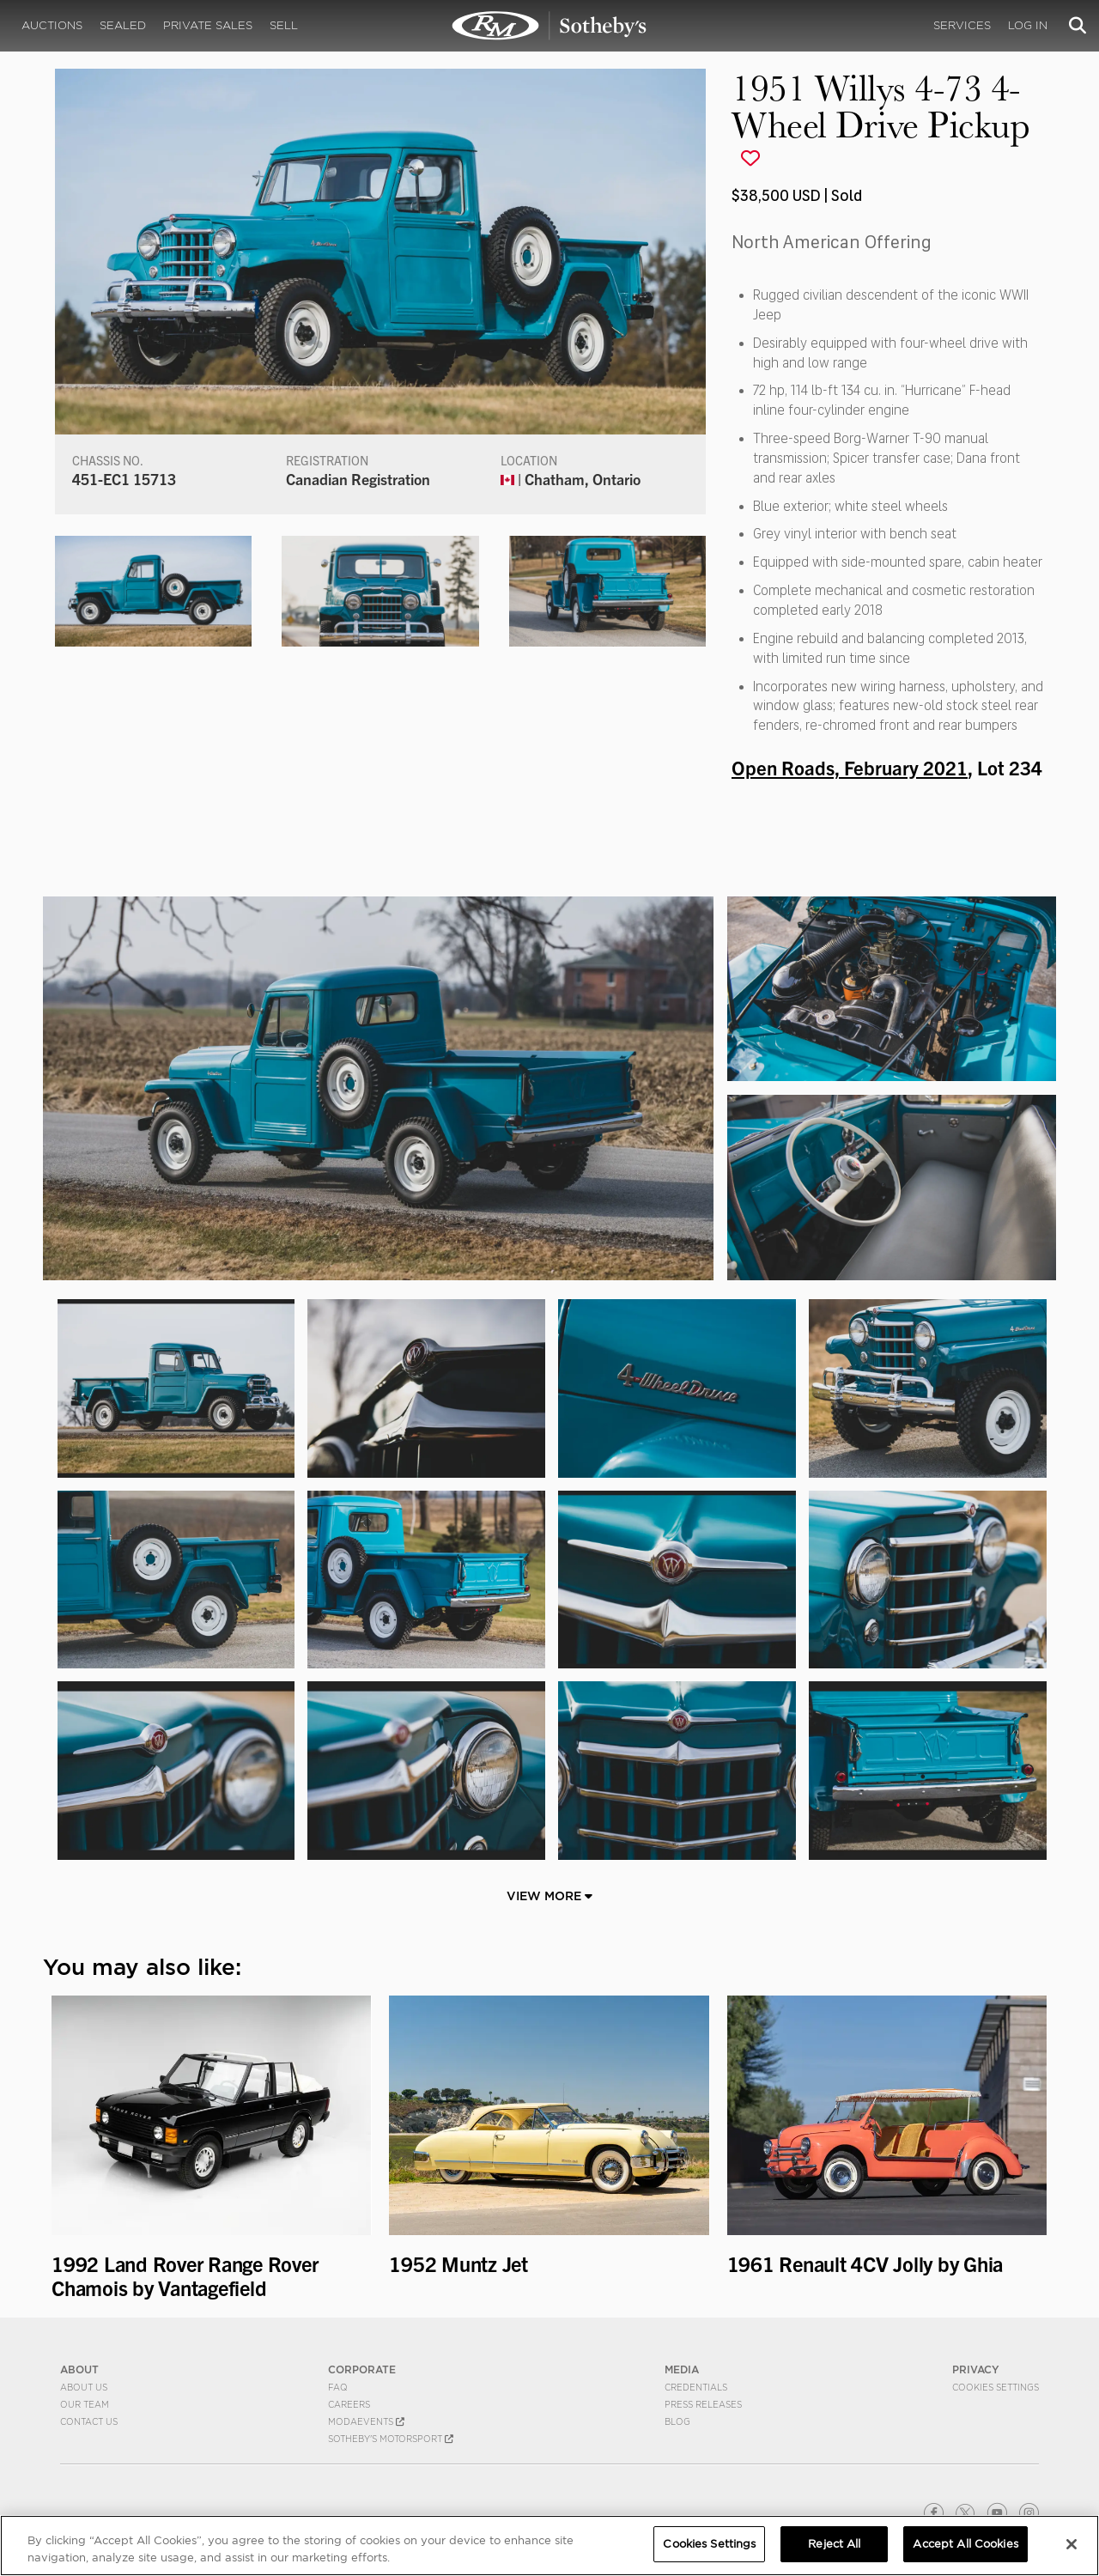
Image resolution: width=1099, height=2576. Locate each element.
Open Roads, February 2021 (850, 767)
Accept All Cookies (965, 2543)
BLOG (677, 2421)
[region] (549, 2545)
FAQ (338, 2387)
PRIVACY (975, 2369)
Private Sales (207, 25)
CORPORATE (362, 2369)
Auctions (51, 25)
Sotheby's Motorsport (390, 2438)
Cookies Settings (995, 2387)
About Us (83, 2387)
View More (549, 1896)
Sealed (123, 25)
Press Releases (703, 2404)
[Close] (1071, 2544)
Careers (349, 2404)
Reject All (834, 2543)
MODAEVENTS (366, 2421)
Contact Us (89, 2421)
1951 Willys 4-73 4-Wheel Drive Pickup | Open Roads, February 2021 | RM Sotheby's (549, 25)
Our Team (84, 2404)
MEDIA (682, 2369)
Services (962, 25)
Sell (284, 25)
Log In (1027, 25)
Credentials (696, 2387)
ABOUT (79, 2369)
